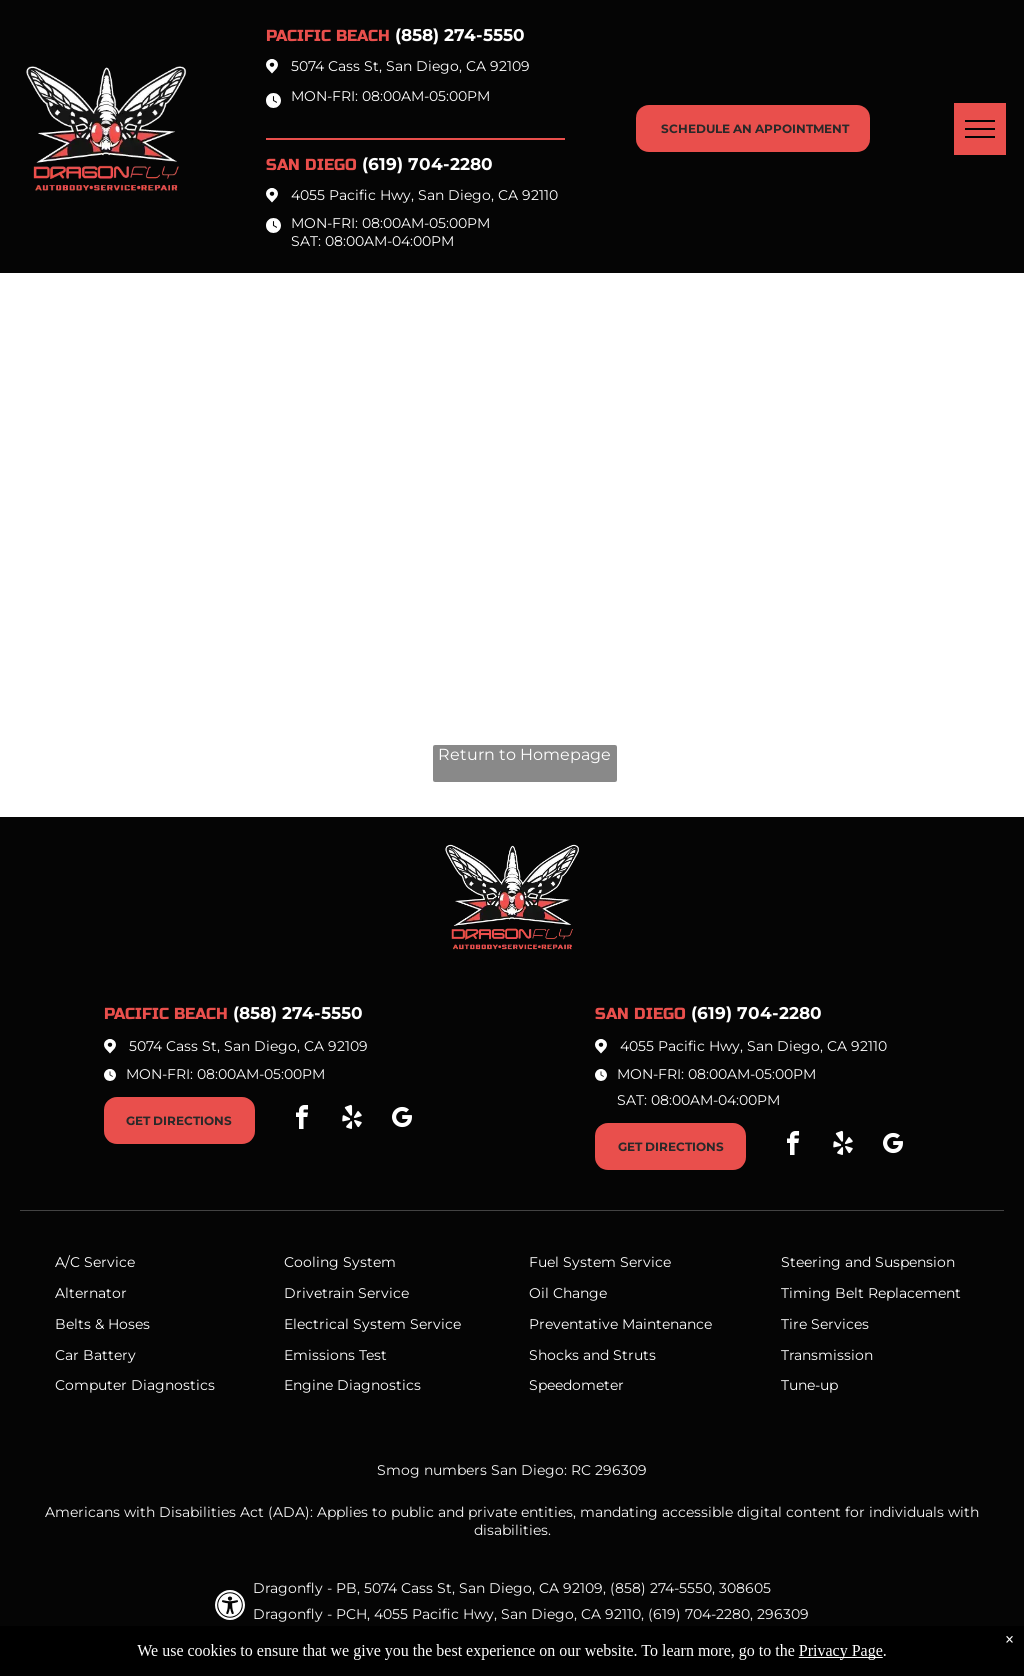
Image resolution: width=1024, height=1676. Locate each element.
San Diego (311, 164)
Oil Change (568, 1293)
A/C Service (95, 1262)
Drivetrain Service (346, 1293)
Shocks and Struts (592, 1355)
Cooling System (340, 1262)
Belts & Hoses (102, 1324)
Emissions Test (335, 1355)
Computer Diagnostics (135, 1385)
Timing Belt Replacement (871, 1293)
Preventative (573, 1324)
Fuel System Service (600, 1262)
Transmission (827, 1355)
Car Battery (95, 1355)
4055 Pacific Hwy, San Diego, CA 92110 (424, 195)
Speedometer (576, 1385)
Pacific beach (328, 35)
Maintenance (667, 1324)
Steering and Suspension (868, 1262)
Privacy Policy (385, 1640)
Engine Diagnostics (352, 1385)
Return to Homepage (524, 754)
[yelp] (352, 1120)
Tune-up (809, 1385)
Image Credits (496, 1640)
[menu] (980, 129)
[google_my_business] (402, 1120)
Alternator (91, 1293)
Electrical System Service (372, 1324)
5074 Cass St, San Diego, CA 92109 (410, 66)
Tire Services (825, 1324)
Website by (597, 1640)
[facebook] (302, 1120)
